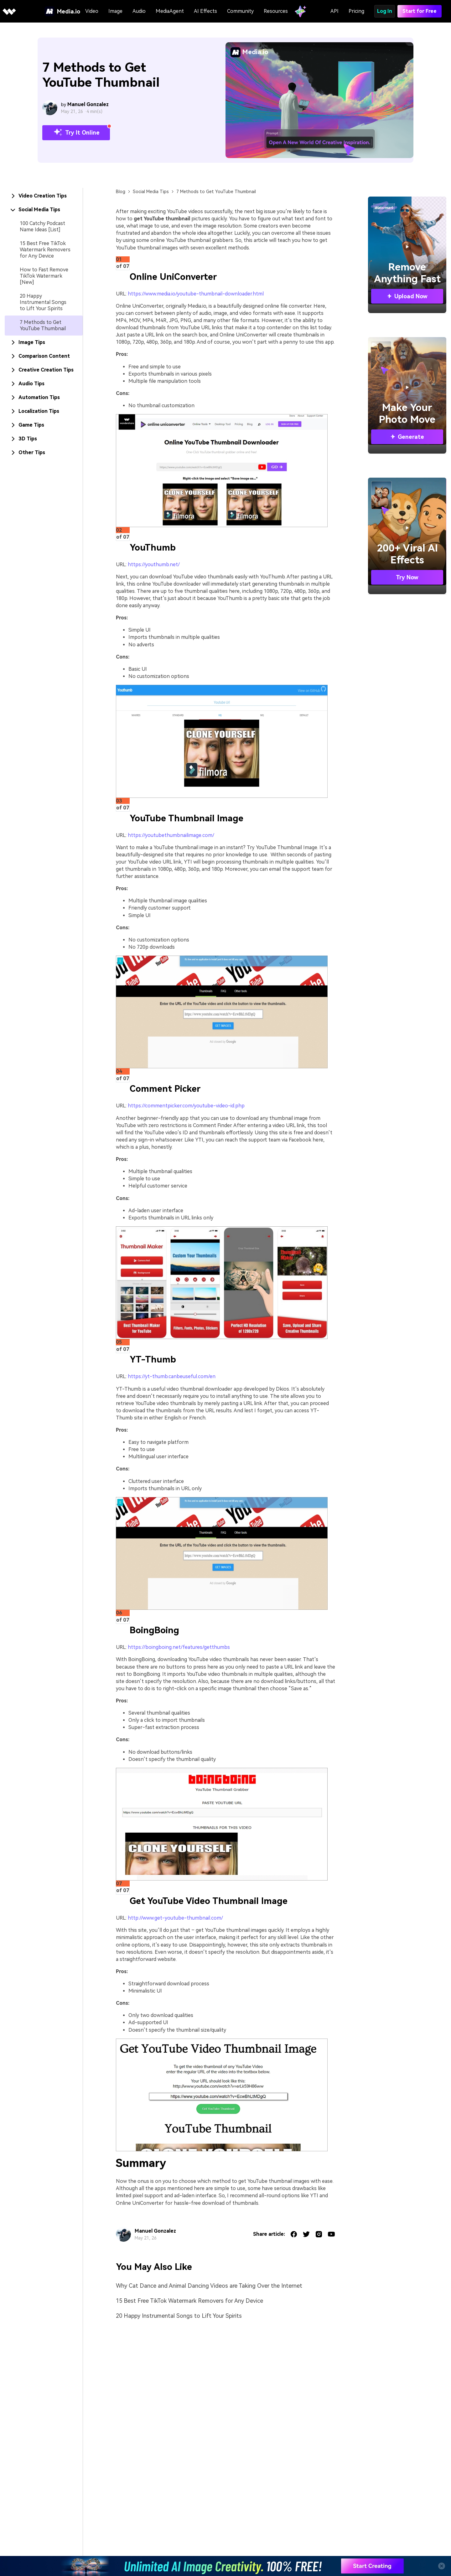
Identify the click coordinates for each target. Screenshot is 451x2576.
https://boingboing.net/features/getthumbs (179, 1647)
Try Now (407, 577)
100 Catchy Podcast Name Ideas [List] (42, 226)
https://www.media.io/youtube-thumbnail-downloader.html (196, 294)
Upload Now (407, 296)
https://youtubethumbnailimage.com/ (171, 835)
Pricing (356, 11)
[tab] (44, 196)
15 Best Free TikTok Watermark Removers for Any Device (45, 249)
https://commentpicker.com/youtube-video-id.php (186, 1106)
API (334, 11)
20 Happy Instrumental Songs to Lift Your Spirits (43, 302)
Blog (120, 191)
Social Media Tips (151, 191)
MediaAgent (170, 11)
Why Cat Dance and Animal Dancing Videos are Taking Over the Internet (209, 2285)
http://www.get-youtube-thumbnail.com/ (175, 1918)
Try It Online (76, 132)
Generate (407, 437)
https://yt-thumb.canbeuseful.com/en (171, 1376)
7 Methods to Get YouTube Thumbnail (43, 325)
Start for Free (419, 11)
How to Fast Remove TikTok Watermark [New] (44, 276)
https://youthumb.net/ (154, 564)
